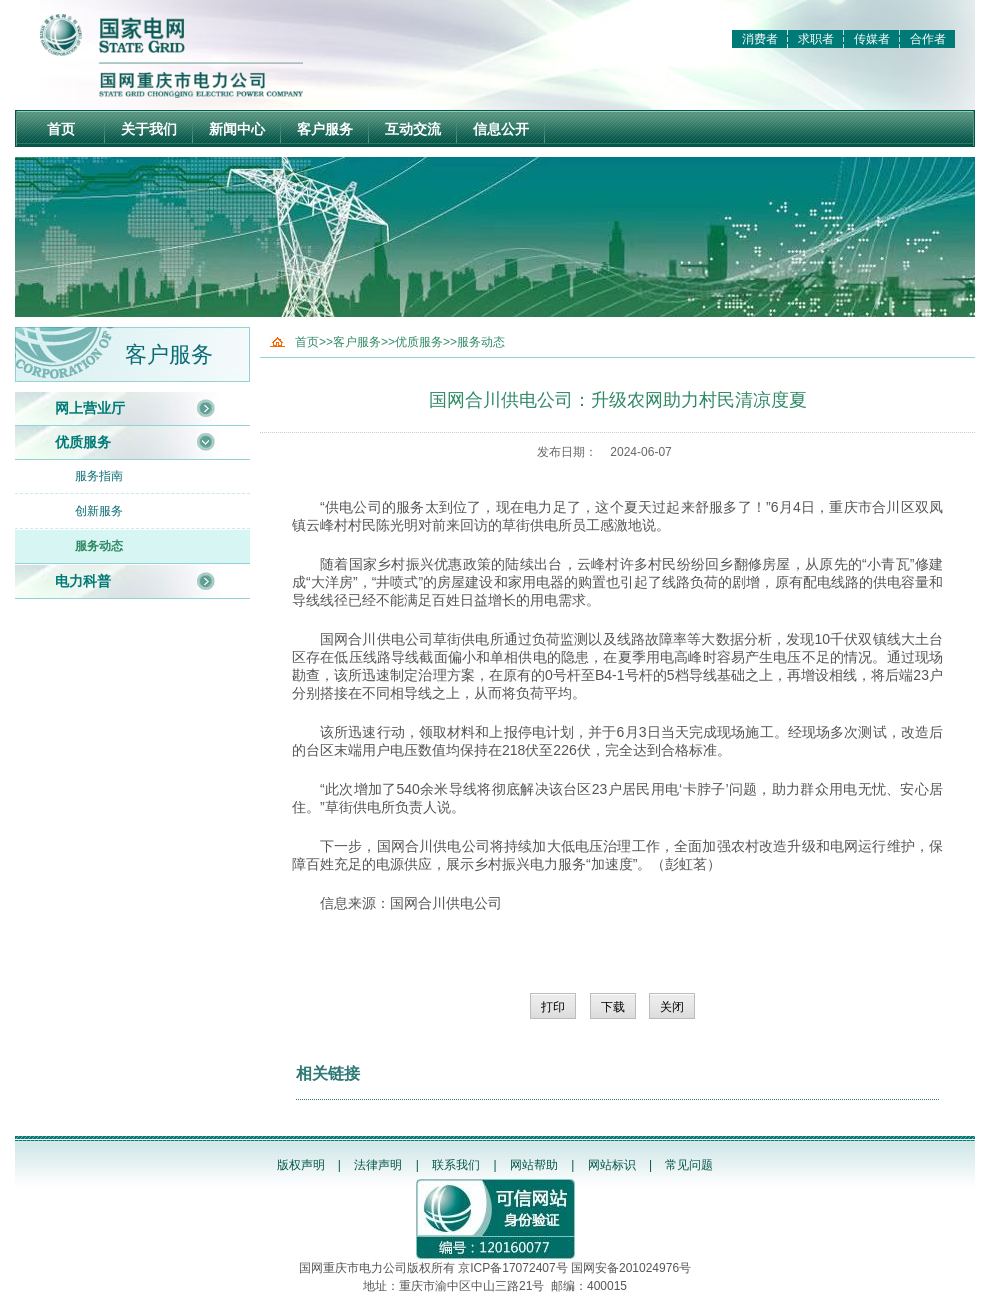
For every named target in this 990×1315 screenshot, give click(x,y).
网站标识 (612, 1165)
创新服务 (99, 511)
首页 (61, 129)
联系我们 (456, 1165)
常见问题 (689, 1165)
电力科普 (83, 581)
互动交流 (413, 129)
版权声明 (301, 1165)
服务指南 (99, 476)
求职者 (816, 39)
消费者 (760, 39)
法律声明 (378, 1165)
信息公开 (501, 129)
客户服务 (325, 129)
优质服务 (83, 442)
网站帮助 (534, 1165)
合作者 (928, 39)
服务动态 (99, 546)
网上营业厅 (90, 408)
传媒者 (872, 39)
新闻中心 (237, 129)
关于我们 (149, 129)
